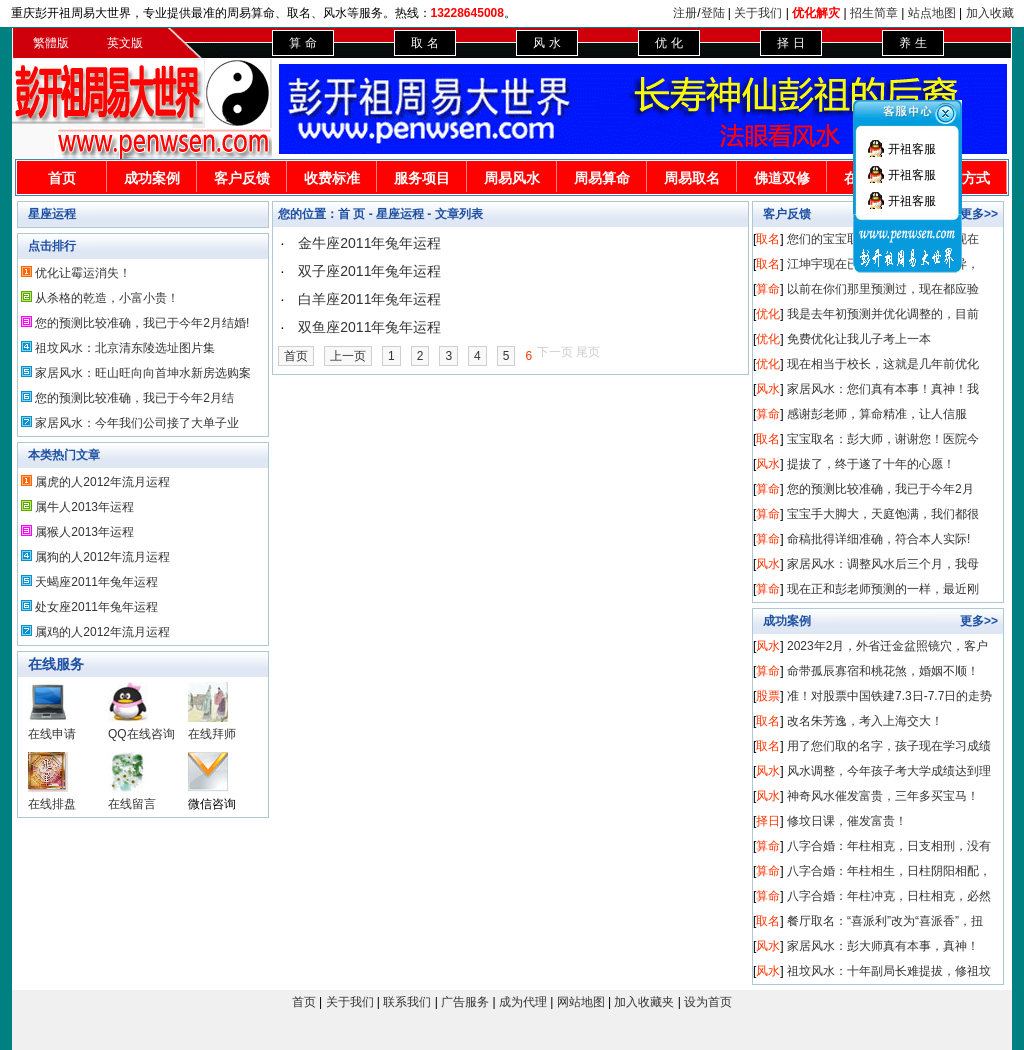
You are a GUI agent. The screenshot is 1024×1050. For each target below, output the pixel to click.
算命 (768, 289)
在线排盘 (52, 804)
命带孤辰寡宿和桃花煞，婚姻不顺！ (883, 671)
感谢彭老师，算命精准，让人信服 (877, 414)
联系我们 (407, 1002)
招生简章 (874, 13)
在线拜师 (212, 734)
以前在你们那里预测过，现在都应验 (883, 289)
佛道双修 (782, 178)
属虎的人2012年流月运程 (102, 482)
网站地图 (581, 1002)
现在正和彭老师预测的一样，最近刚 (883, 589)
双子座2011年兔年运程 (369, 271)
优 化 (668, 43)
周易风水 (512, 178)
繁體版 (51, 43)
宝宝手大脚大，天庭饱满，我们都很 (883, 514)
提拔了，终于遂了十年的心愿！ (871, 464)
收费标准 (332, 178)
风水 (768, 389)
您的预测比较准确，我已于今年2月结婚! (142, 323)
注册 (685, 13)
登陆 (713, 13)
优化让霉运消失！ (83, 273)
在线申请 (52, 734)
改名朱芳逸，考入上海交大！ (865, 721)
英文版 (125, 43)
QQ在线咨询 (141, 734)
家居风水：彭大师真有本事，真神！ (883, 946)
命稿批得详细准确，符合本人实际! (878, 539)
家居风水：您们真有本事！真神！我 (883, 389)
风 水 (546, 43)
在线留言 (132, 804)
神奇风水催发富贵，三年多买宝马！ (883, 796)
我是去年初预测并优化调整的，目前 (883, 314)
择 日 (790, 43)
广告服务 (465, 1002)
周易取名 (692, 178)
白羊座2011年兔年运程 (369, 299)
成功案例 (152, 178)
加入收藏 (990, 13)
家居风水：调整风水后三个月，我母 (883, 564)
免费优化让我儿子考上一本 (859, 339)
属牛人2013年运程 (84, 507)
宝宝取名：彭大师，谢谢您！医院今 (883, 439)
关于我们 (758, 13)
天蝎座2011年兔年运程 (96, 582)
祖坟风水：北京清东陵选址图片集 (125, 348)
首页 (62, 178)
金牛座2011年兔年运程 (369, 243)
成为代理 (523, 1002)
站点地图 (932, 13)
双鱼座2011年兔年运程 (369, 327)
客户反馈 (242, 178)
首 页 (351, 214)
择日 (768, 821)
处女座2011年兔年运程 (96, 607)
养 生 (912, 43)
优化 (768, 314)
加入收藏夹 (644, 1002)
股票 (768, 696)
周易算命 (602, 178)
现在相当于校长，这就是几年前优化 (883, 364)
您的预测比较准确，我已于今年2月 (880, 489)
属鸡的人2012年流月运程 (102, 632)
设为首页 (708, 1002)
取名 (768, 239)
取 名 (424, 43)
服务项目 (422, 178)
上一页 (348, 356)
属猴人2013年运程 (84, 532)
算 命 (302, 43)
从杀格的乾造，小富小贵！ (107, 298)
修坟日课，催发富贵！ (847, 821)
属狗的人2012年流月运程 (102, 557)
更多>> (979, 621)
